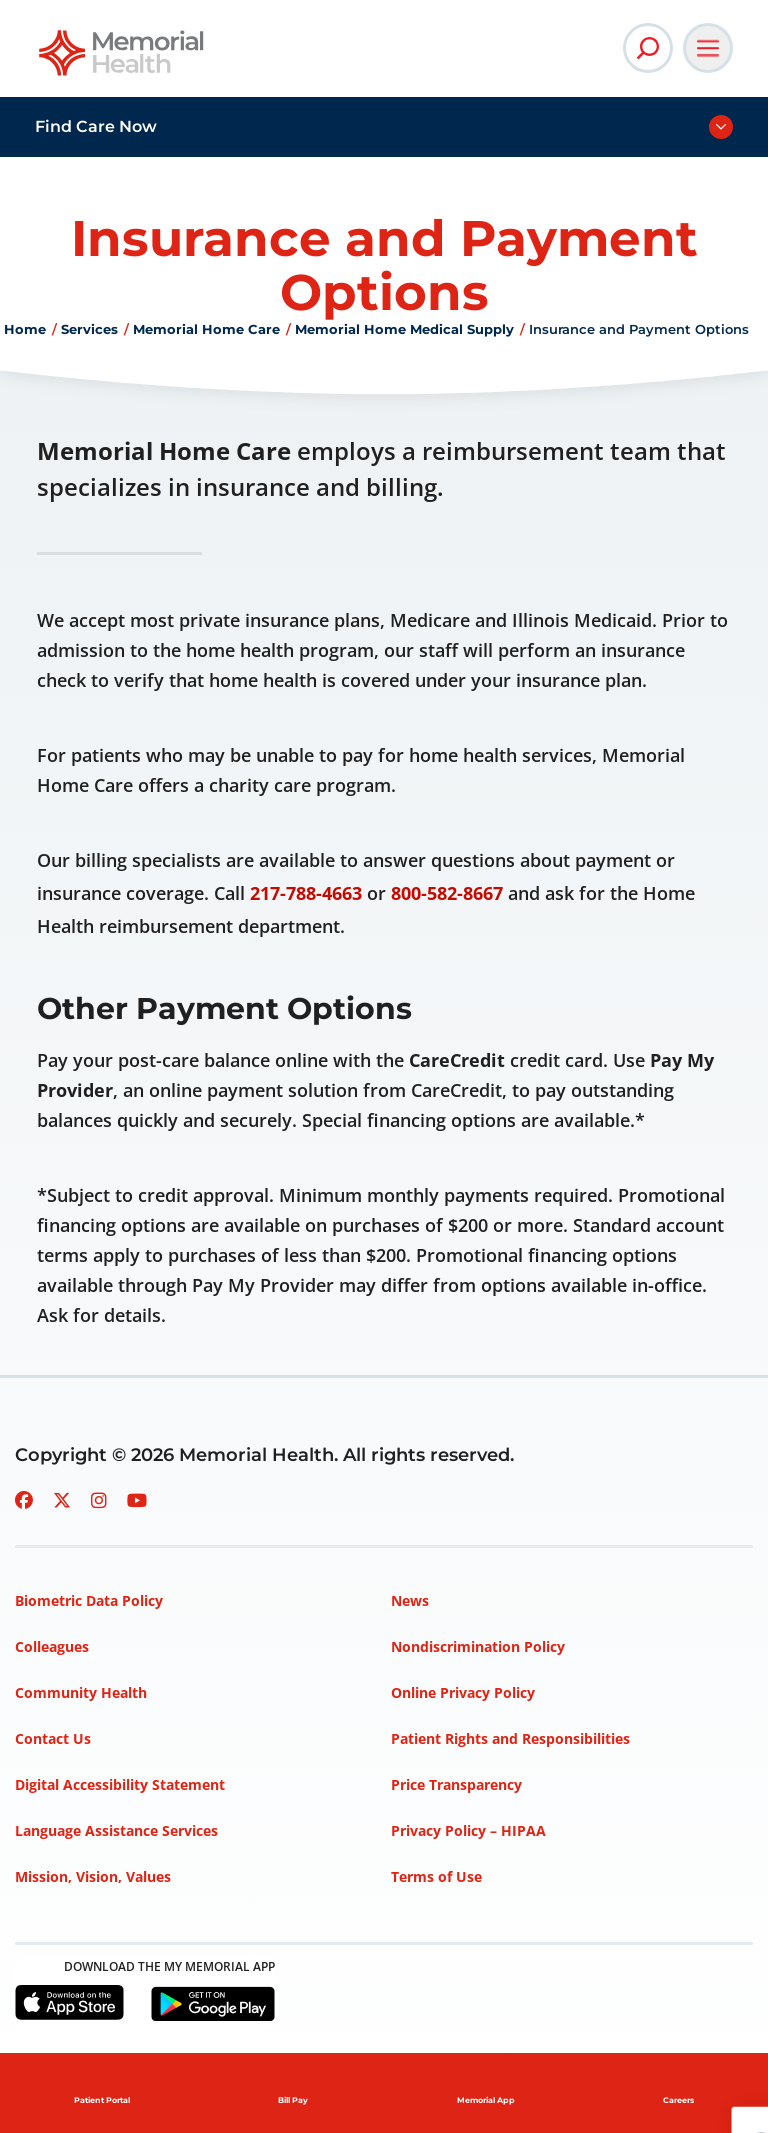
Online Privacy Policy (463, 1692)
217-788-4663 (306, 893)
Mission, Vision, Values (93, 1876)
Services (89, 329)
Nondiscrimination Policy (478, 1646)
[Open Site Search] (648, 48)
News (410, 1600)
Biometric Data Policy (89, 1600)
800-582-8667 (447, 893)
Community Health (81, 1692)
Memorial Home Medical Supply (404, 329)
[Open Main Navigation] (708, 48)
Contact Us (53, 1738)
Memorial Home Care (206, 329)
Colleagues (52, 1646)
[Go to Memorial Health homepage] (122, 59)
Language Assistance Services (116, 1830)
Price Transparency (456, 1784)
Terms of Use (436, 1876)
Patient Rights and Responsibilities (510, 1738)
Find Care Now (96, 126)
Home (25, 329)
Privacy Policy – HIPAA (468, 1830)
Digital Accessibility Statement (120, 1784)
